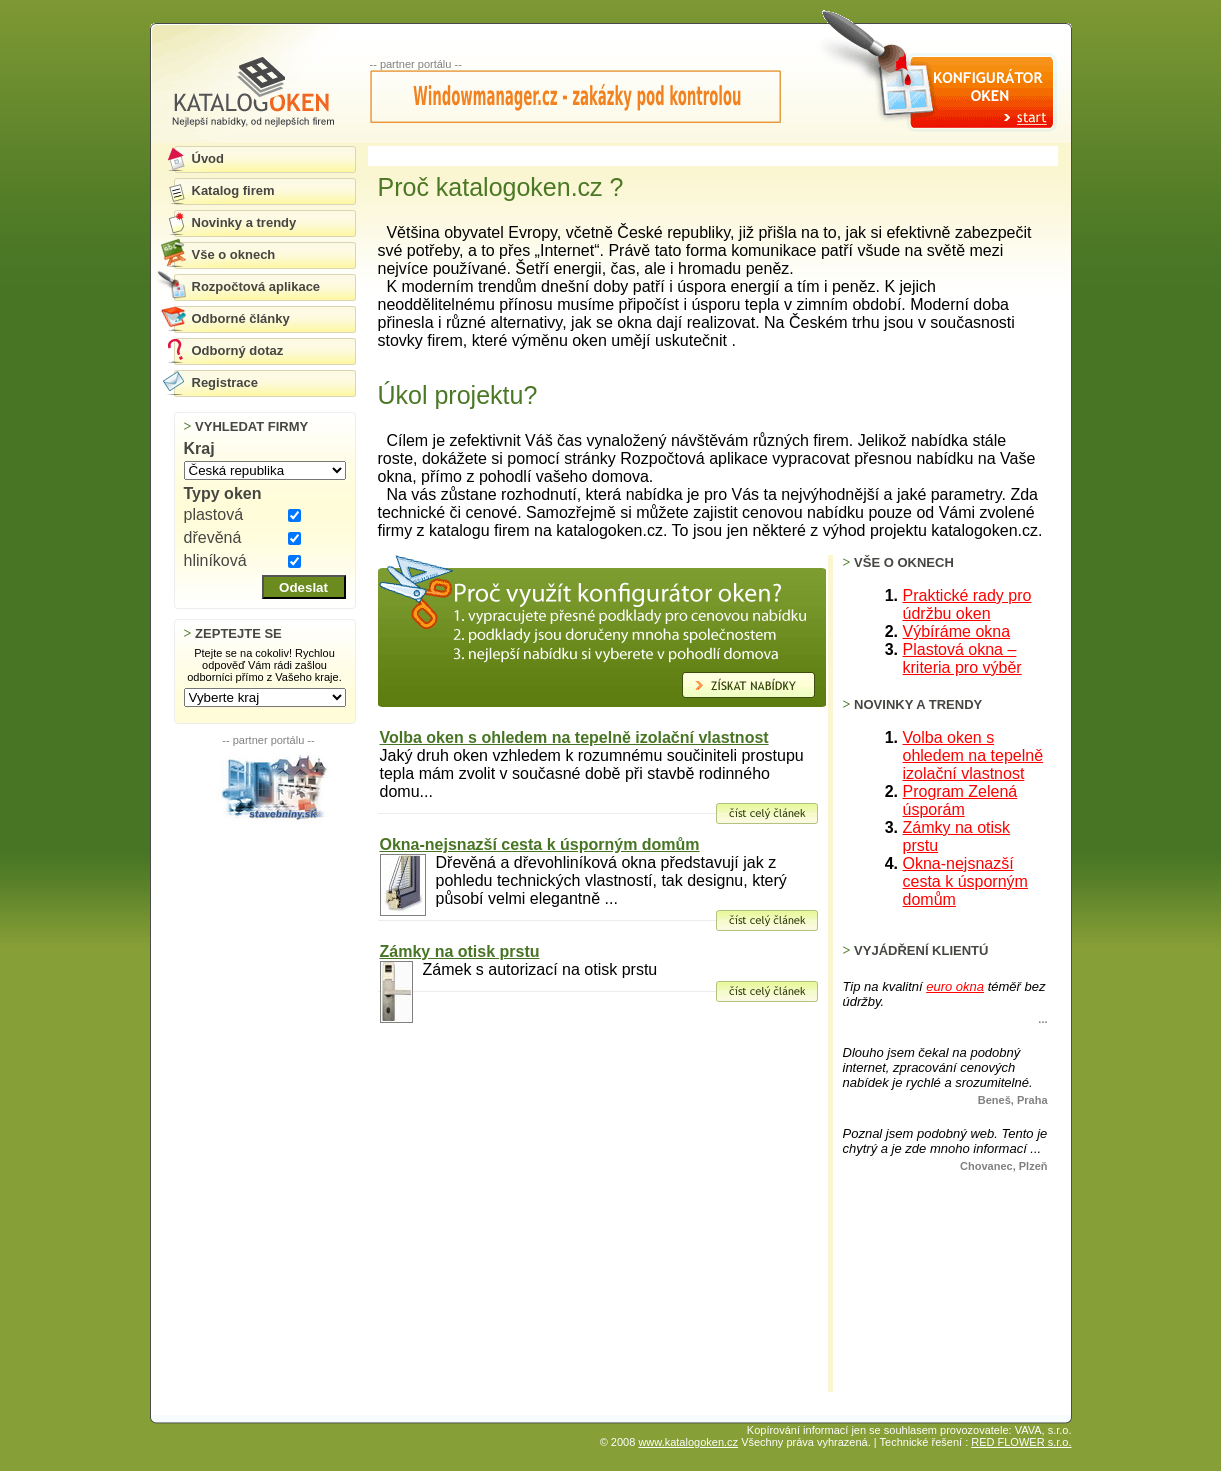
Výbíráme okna (957, 631)
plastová (214, 514)
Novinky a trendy (244, 222)
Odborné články (241, 318)
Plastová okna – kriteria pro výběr (962, 658)
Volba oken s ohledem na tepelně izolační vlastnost (574, 737)
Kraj (199, 448)
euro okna (955, 986)
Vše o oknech (234, 254)
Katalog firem (233, 190)
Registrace (225, 382)
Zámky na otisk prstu (460, 951)
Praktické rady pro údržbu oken (967, 604)
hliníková (215, 560)
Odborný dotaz (238, 350)
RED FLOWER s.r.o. (1021, 1442)
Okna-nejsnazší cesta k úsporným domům (540, 844)
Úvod (208, 158)
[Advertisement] (269, 921)
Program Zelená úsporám (960, 800)
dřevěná (213, 537)
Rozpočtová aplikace (256, 286)
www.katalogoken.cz (688, 1442)
